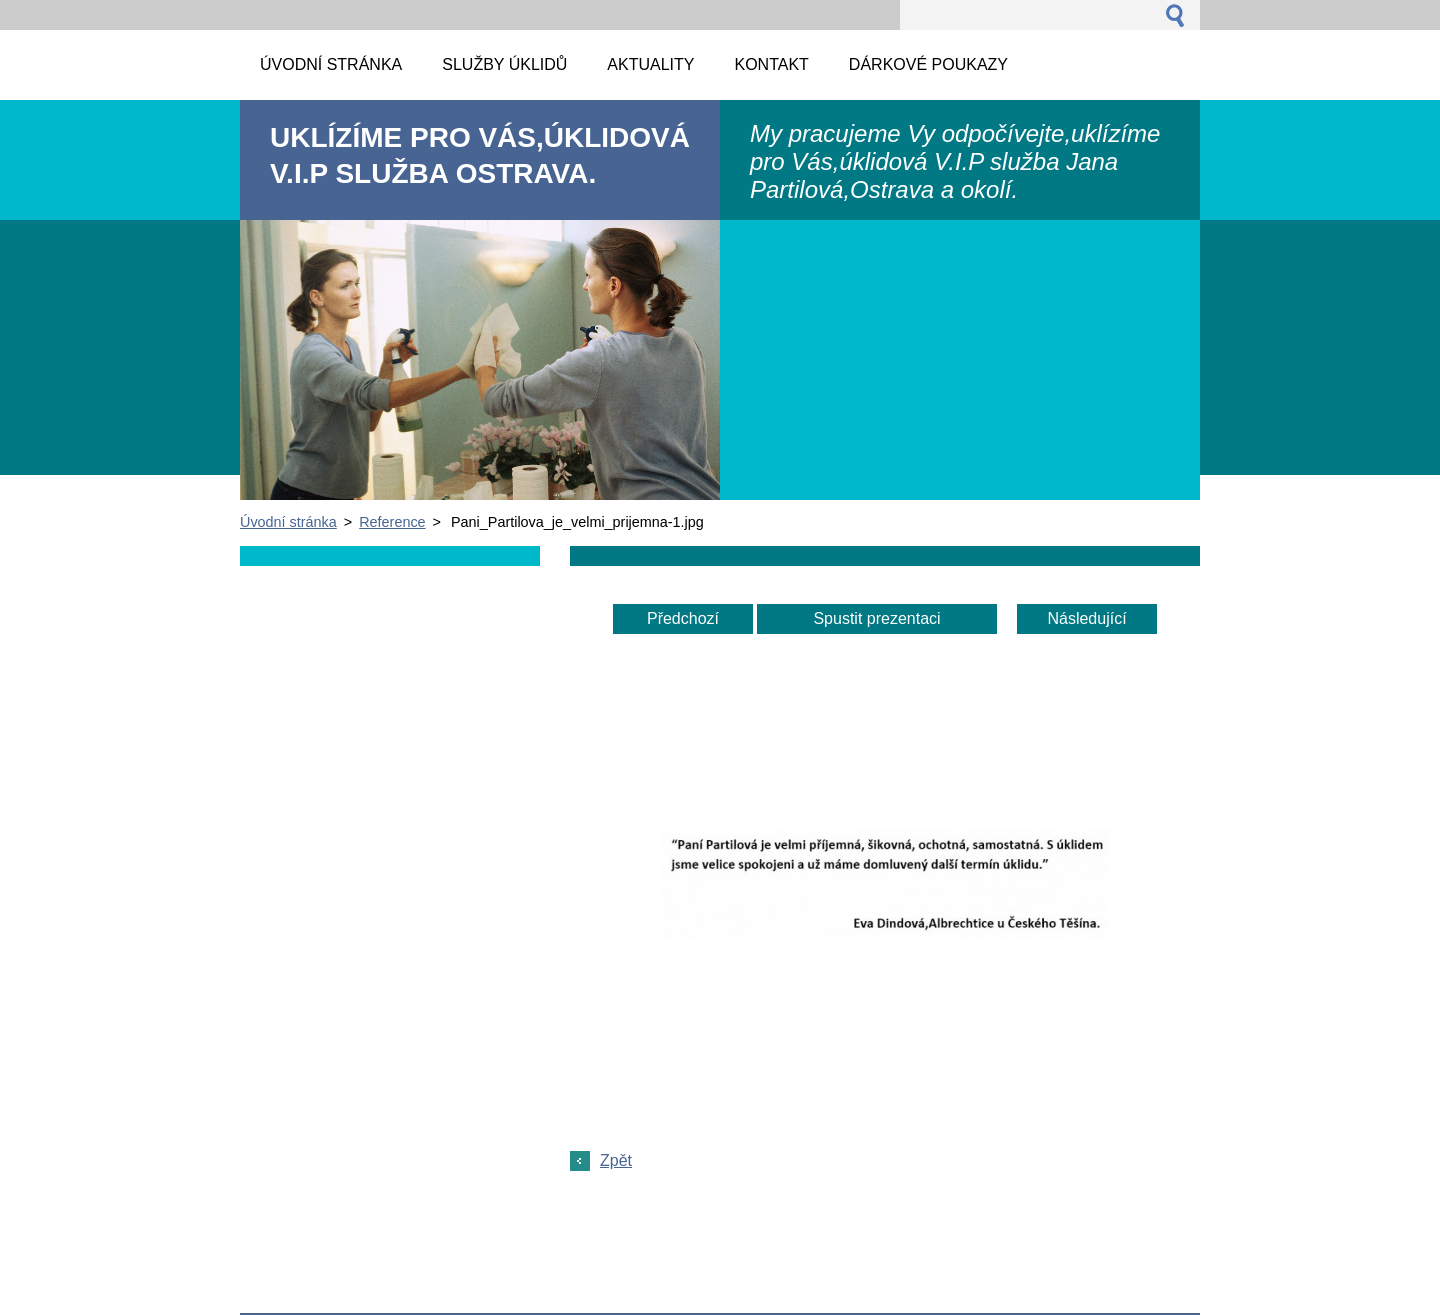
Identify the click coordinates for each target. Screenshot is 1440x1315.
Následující (1086, 618)
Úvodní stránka (288, 522)
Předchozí (683, 618)
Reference (392, 522)
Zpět (616, 1160)
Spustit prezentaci (876, 618)
